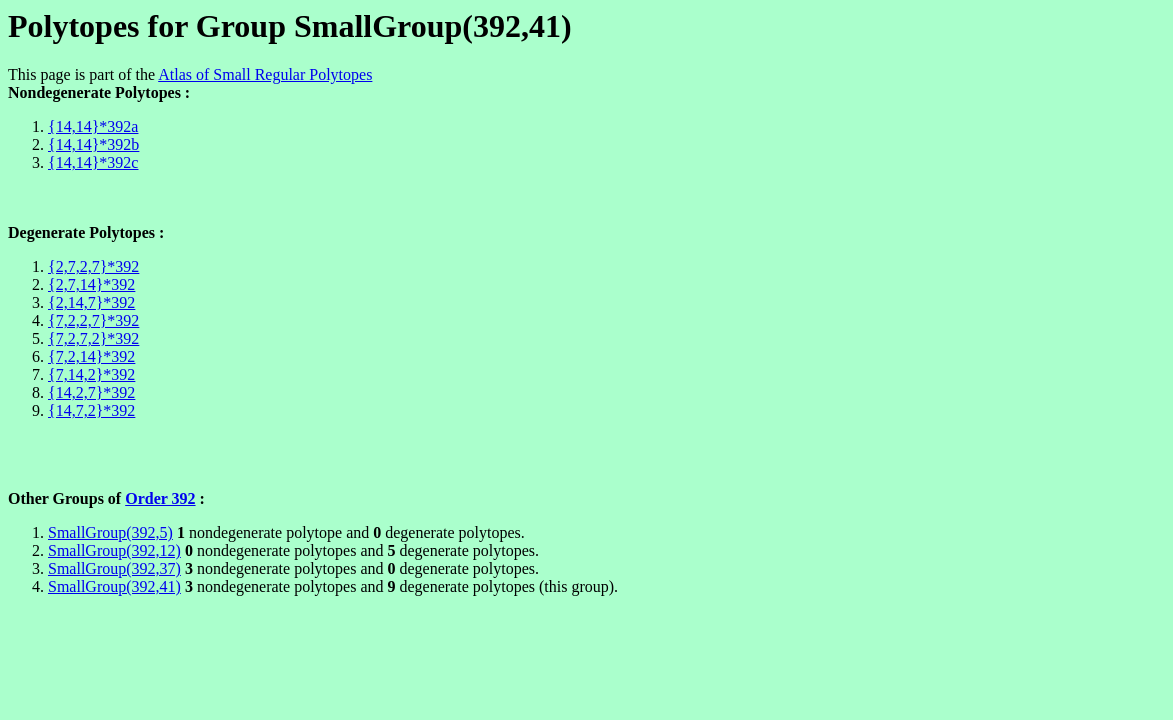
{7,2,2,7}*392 (93, 320)
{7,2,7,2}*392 (93, 338)
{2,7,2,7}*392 (93, 266)
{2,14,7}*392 (91, 302)
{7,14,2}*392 (91, 374)
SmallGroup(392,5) (110, 532)
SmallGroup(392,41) (114, 586)
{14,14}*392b (93, 144)
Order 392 (160, 498)
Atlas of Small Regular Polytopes (265, 74)
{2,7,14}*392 (91, 284)
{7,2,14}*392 (91, 356)
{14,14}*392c (93, 162)
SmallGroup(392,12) (114, 550)
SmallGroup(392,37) (114, 568)
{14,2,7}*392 (91, 392)
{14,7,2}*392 (91, 410)
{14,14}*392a (93, 126)
